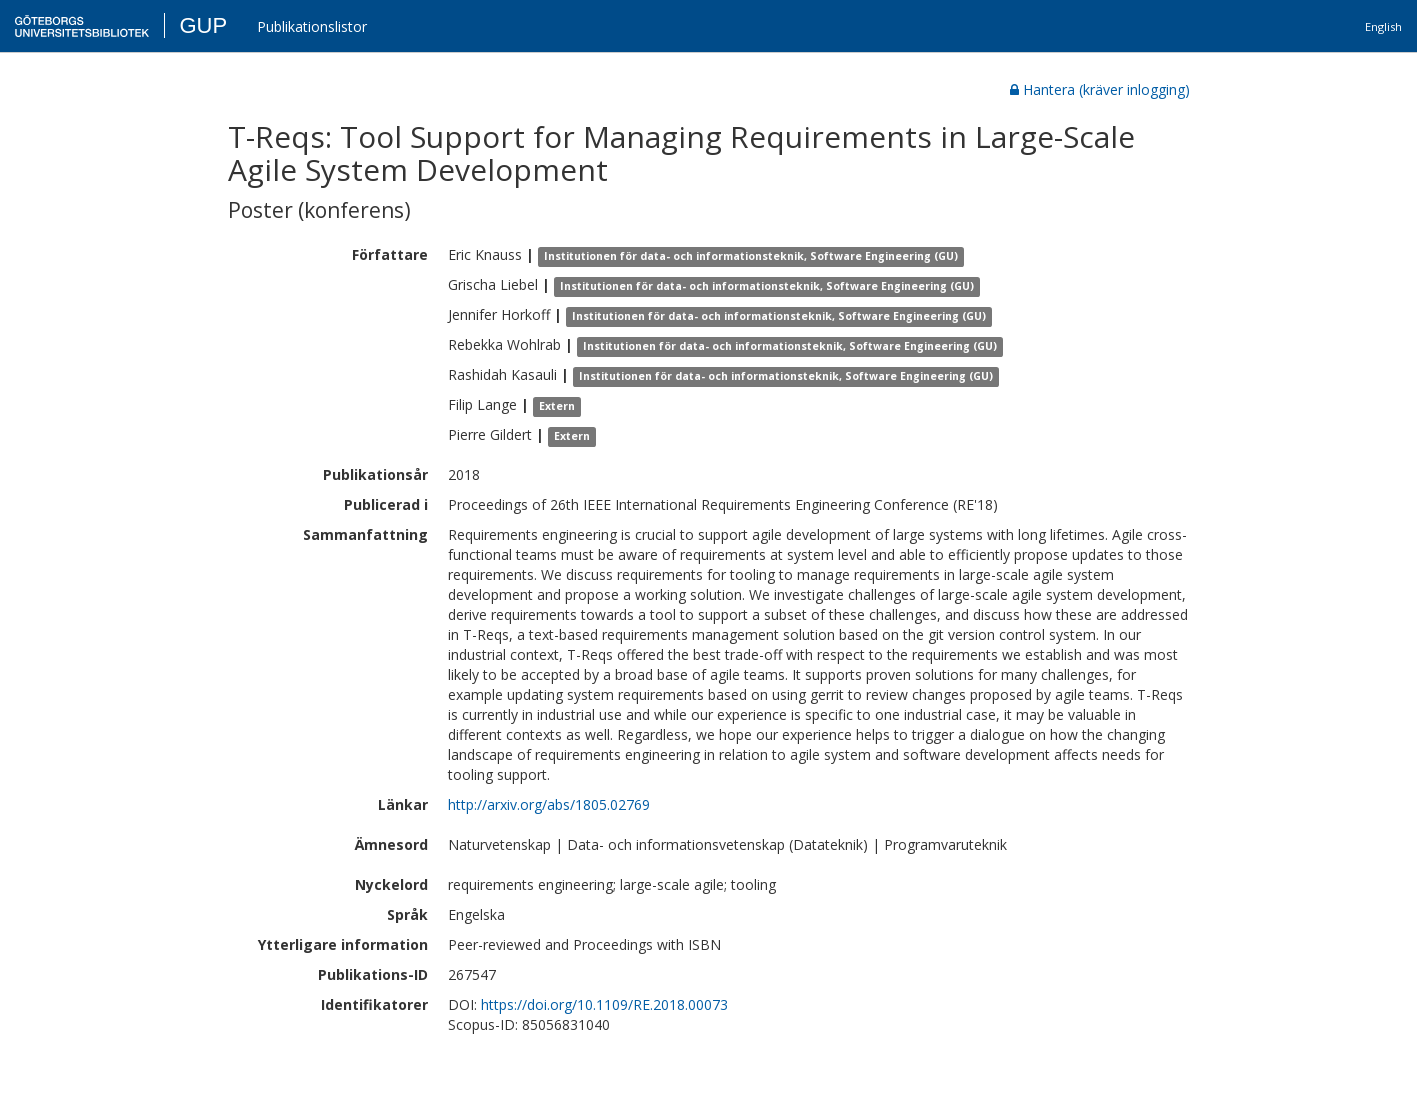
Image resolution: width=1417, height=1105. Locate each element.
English (1383, 26)
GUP (203, 25)
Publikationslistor (312, 26)
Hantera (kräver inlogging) (1100, 89)
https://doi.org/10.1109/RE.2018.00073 (604, 1004)
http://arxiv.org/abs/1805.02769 (549, 804)
